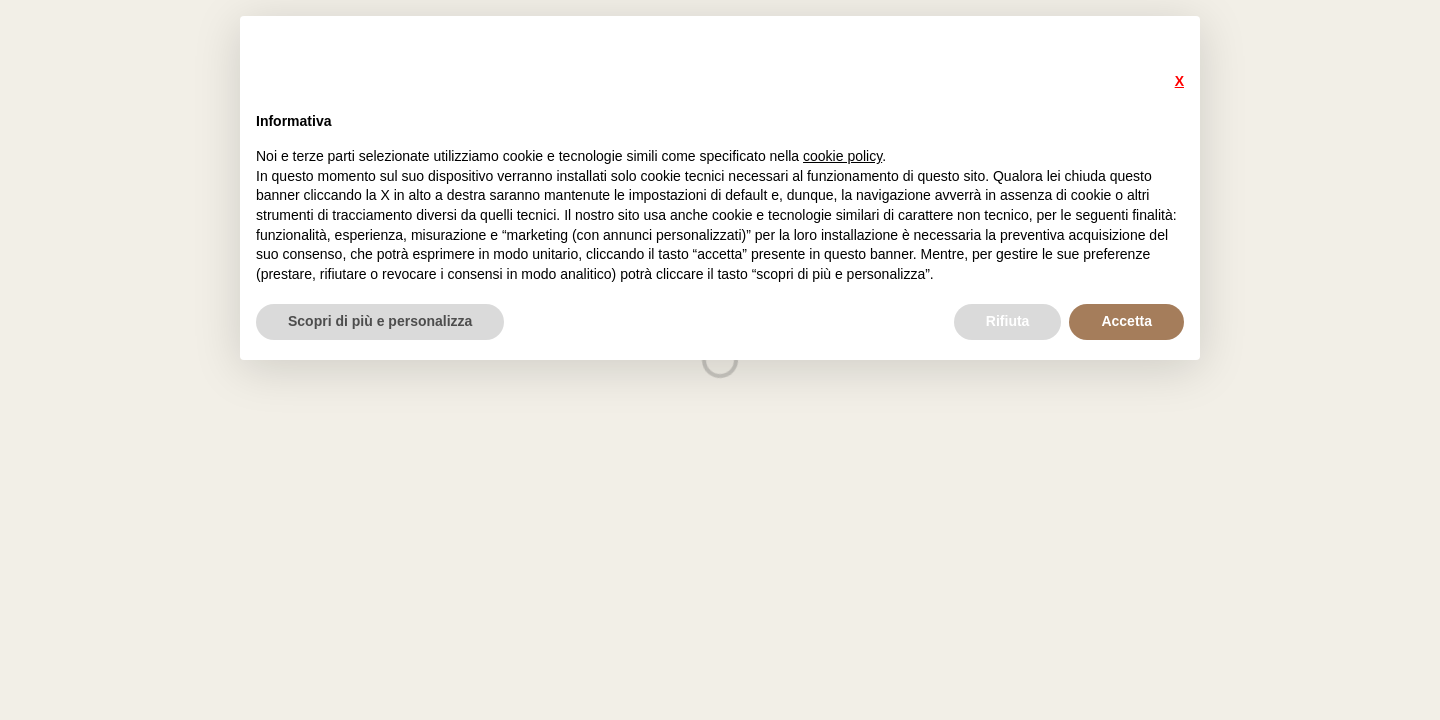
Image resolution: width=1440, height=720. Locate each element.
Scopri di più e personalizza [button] (380, 321)
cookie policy (842, 156)
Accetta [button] (1126, 321)
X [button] (1179, 81)
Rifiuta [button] (1008, 321)
